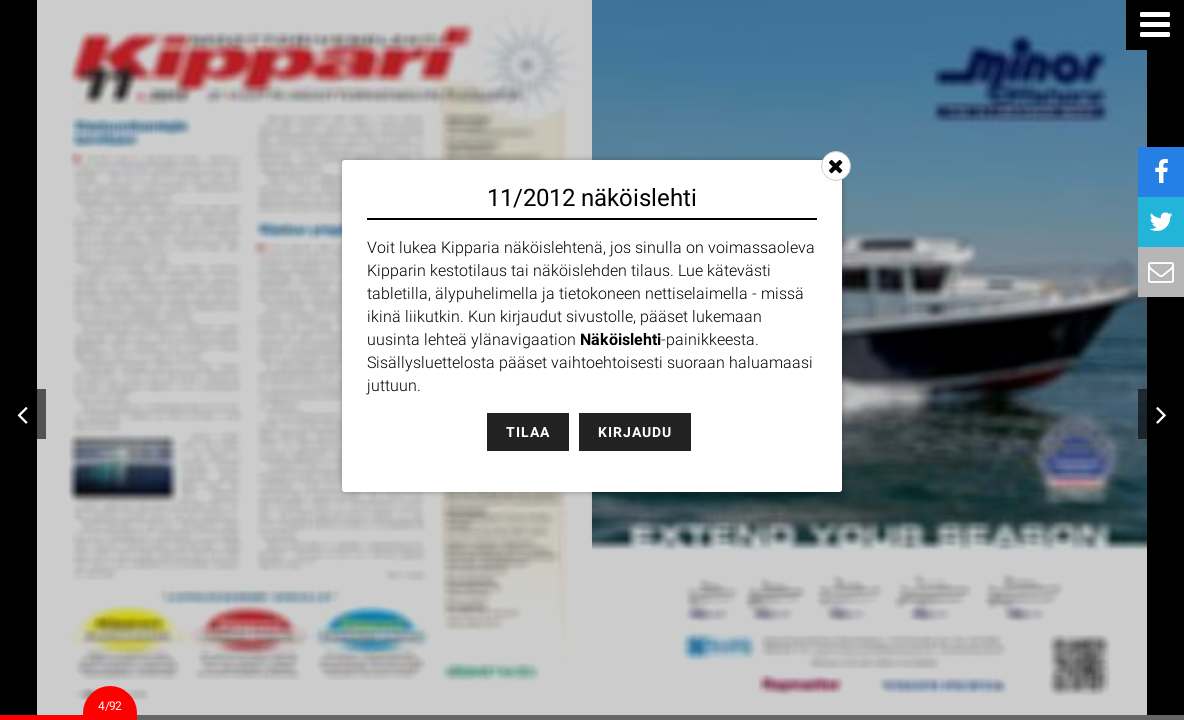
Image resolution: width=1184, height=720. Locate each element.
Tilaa (528, 432)
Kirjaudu (635, 432)
